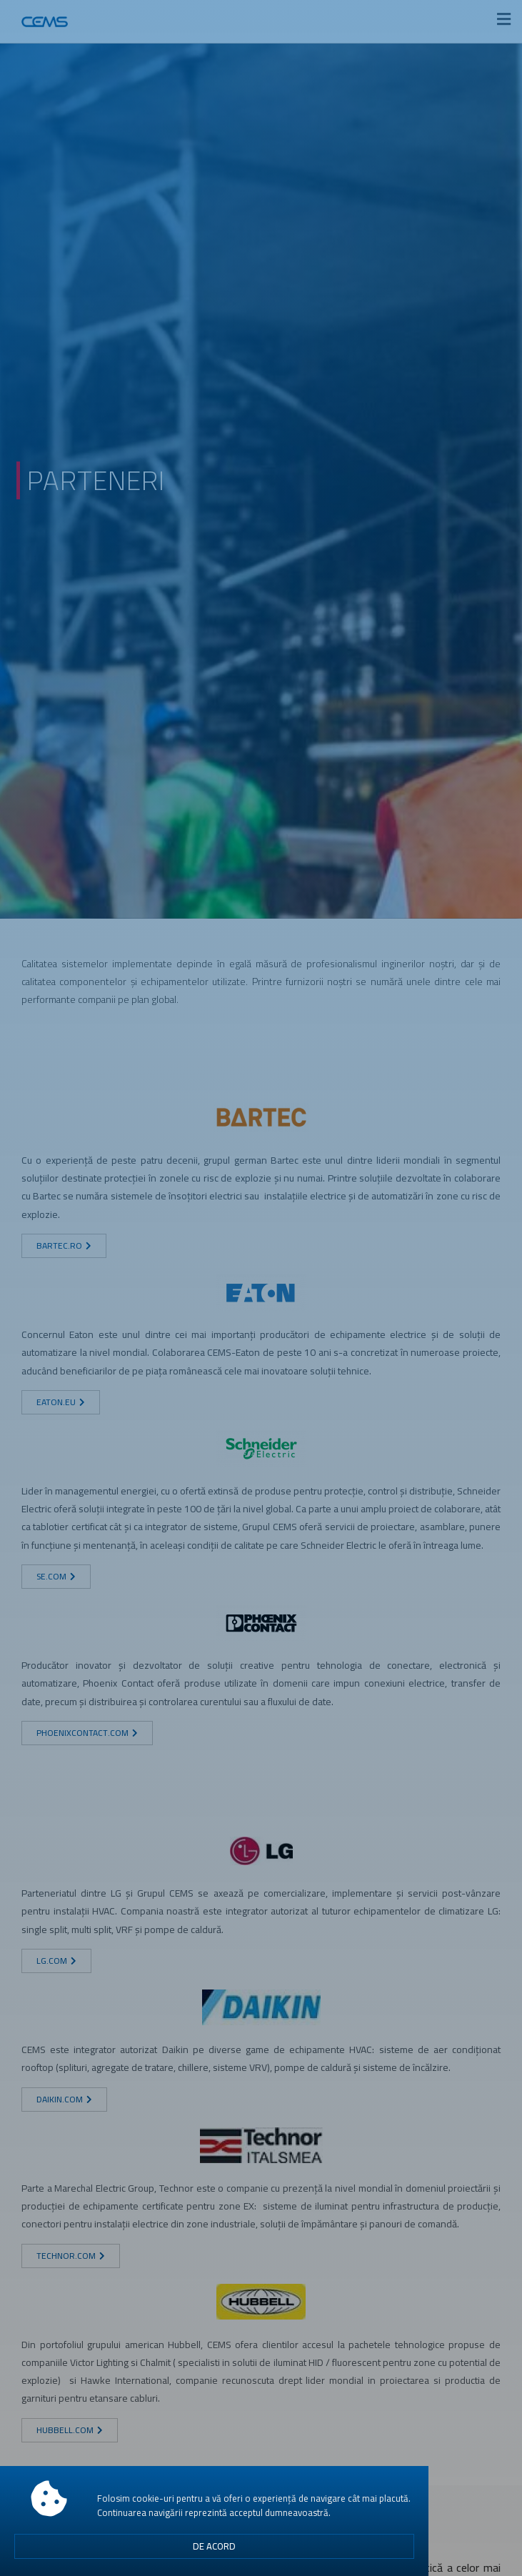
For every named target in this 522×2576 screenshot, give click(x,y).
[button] (214, 2549)
